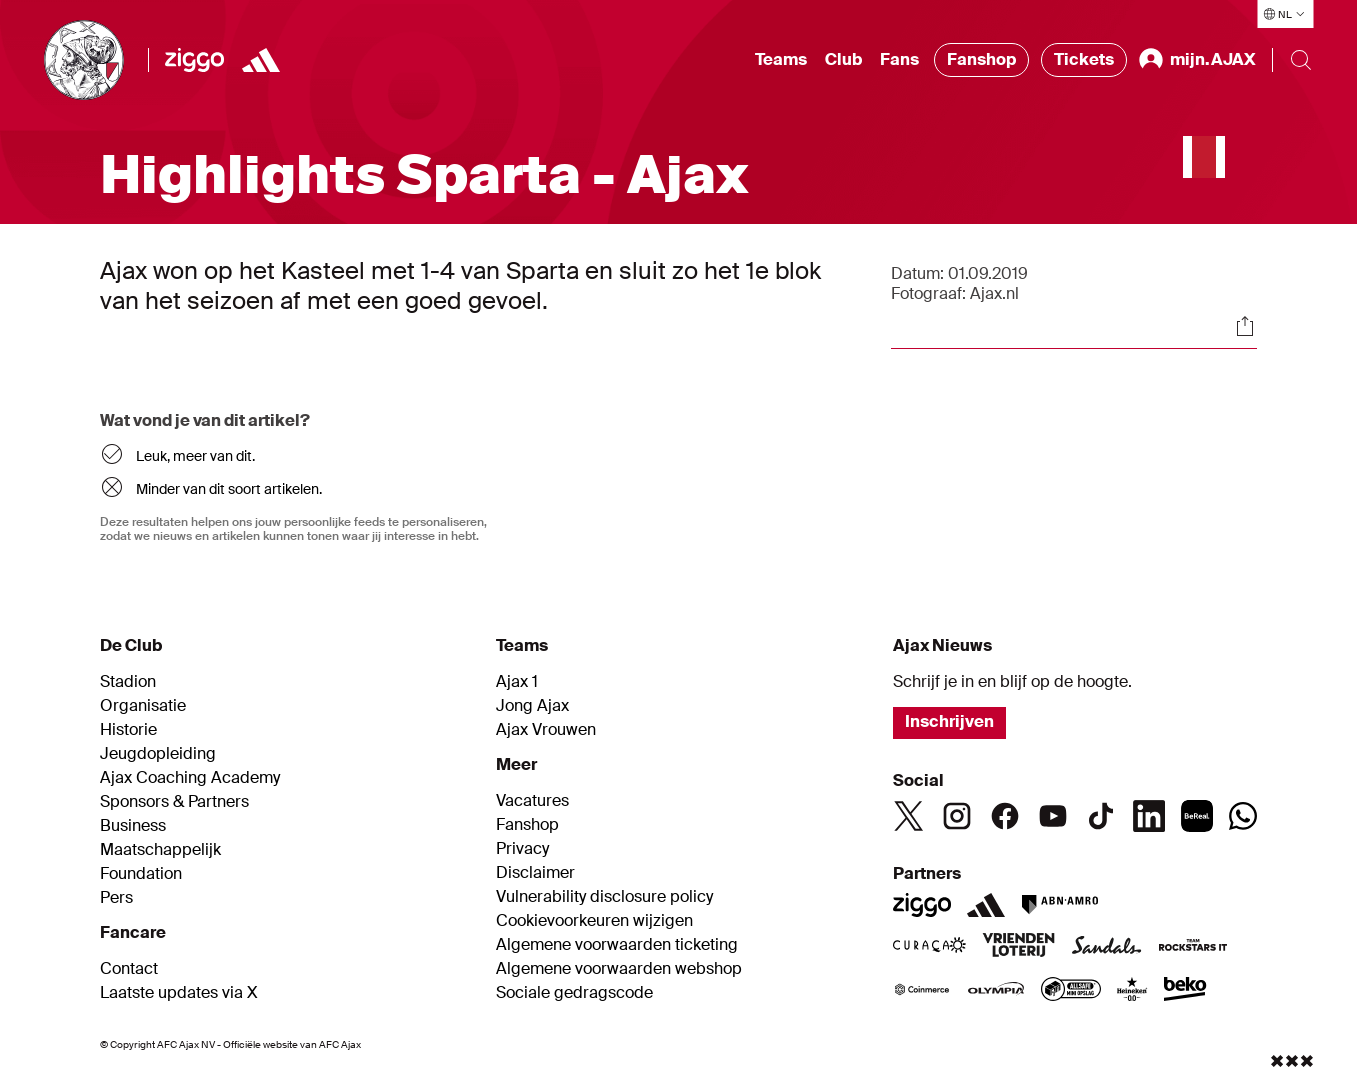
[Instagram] (957, 816)
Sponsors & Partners (174, 802)
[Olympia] (996, 991)
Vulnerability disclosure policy (604, 897)
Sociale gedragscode (574, 993)
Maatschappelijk (160, 850)
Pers (116, 898)
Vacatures (532, 801)
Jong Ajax (532, 706)
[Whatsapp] (1243, 816)
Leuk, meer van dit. (195, 456)
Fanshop (981, 59)
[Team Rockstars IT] (1193, 947)
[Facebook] (1005, 816)
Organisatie (143, 706)
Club (843, 59)
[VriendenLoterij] (1018, 947)
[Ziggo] (194, 60)
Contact (129, 969)
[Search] (1301, 60)
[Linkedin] (1149, 816)
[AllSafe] (1071, 991)
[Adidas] (986, 905)
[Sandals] (1107, 947)
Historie (128, 730)
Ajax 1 (517, 682)
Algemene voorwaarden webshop (619, 969)
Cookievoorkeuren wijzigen (594, 921)
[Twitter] (909, 816)
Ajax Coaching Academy (190, 778)
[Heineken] (1132, 991)
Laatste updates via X (179, 993)
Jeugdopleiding (158, 754)
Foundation (141, 874)
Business (133, 826)
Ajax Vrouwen (546, 730)
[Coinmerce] (922, 991)
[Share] (1245, 326)
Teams (781, 59)
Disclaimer (535, 873)
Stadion (128, 682)
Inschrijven (949, 721)
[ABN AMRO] (1059, 905)
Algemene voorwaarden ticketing (617, 945)
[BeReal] (1197, 816)
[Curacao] (929, 947)
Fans (899, 59)
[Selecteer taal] (1285, 14)
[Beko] (1185, 991)
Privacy (522, 849)
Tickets (1084, 59)
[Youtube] (1053, 816)
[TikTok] (1101, 816)
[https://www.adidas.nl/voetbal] (261, 60)
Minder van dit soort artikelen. (229, 489)
